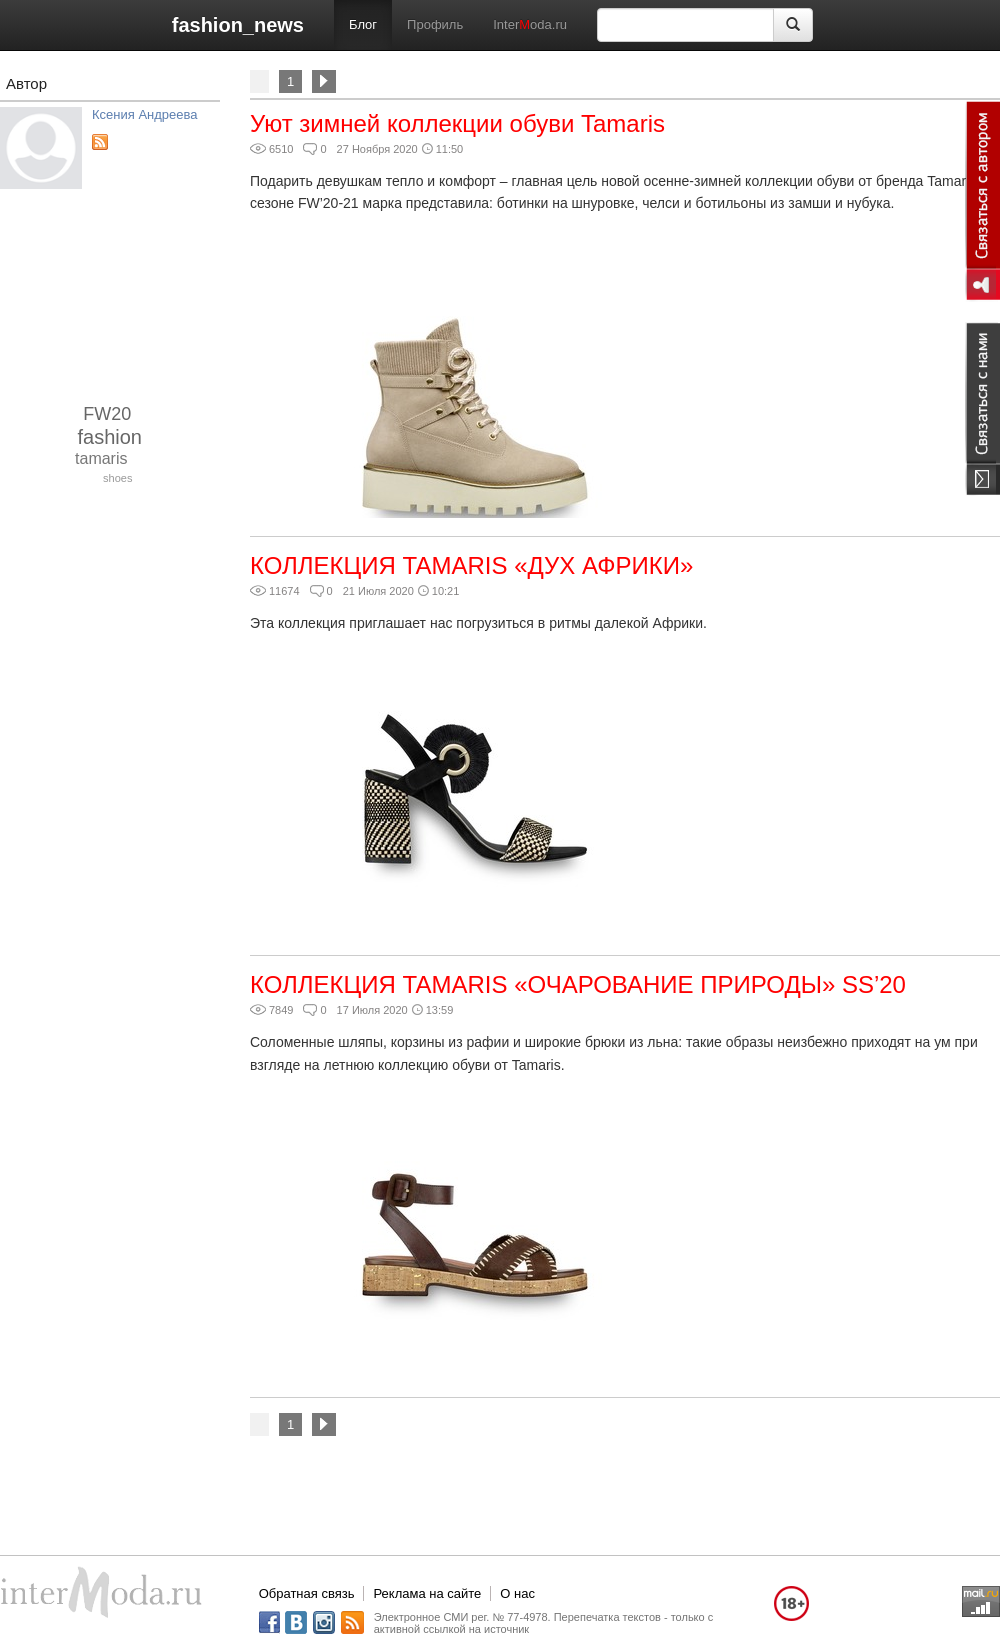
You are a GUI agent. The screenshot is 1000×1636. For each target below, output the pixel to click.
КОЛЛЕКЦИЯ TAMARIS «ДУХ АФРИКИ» (471, 565)
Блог (363, 24)
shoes (117, 478)
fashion (110, 437)
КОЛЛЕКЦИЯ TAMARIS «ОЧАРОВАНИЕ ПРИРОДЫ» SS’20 (578, 984)
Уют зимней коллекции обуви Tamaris (457, 123)
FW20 (107, 414)
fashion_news (238, 25)
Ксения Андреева (145, 114)
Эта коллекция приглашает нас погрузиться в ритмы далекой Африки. (478, 623)
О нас (517, 1593)
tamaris (101, 458)
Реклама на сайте (427, 1593)
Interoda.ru (530, 24)
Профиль (435, 24)
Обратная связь (307, 1593)
